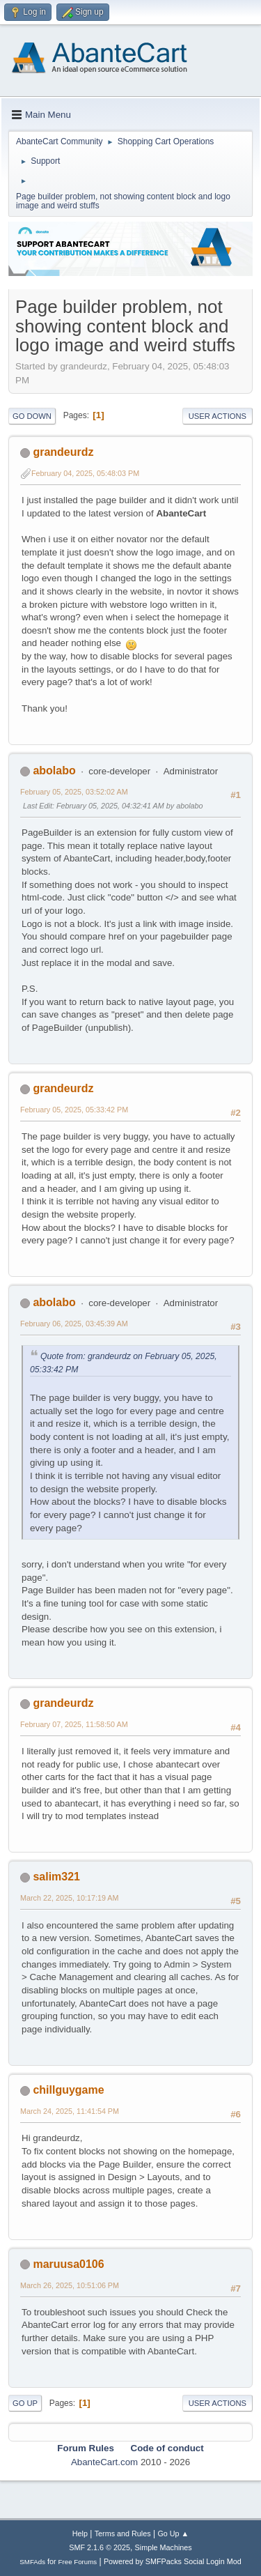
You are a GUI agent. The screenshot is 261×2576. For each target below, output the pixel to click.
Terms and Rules (123, 2533)
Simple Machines (163, 2547)
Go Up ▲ (173, 2533)
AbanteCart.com (104, 2462)
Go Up (25, 2403)
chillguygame (68, 2090)
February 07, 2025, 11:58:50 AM (74, 1724)
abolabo (54, 770)
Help (80, 2533)
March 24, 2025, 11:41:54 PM (69, 2111)
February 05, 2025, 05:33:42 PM (74, 1109)
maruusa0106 (68, 2264)
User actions (217, 416)
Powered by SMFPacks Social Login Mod (173, 2561)
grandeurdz (63, 452)
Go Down (32, 416)
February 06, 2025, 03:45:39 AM (74, 1323)
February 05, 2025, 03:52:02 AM (74, 792)
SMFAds (32, 2562)
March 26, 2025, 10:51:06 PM (69, 2285)
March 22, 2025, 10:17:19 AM (69, 1898)
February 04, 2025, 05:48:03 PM (85, 473)
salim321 (56, 1877)
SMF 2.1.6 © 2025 (99, 2547)
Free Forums (77, 2562)
